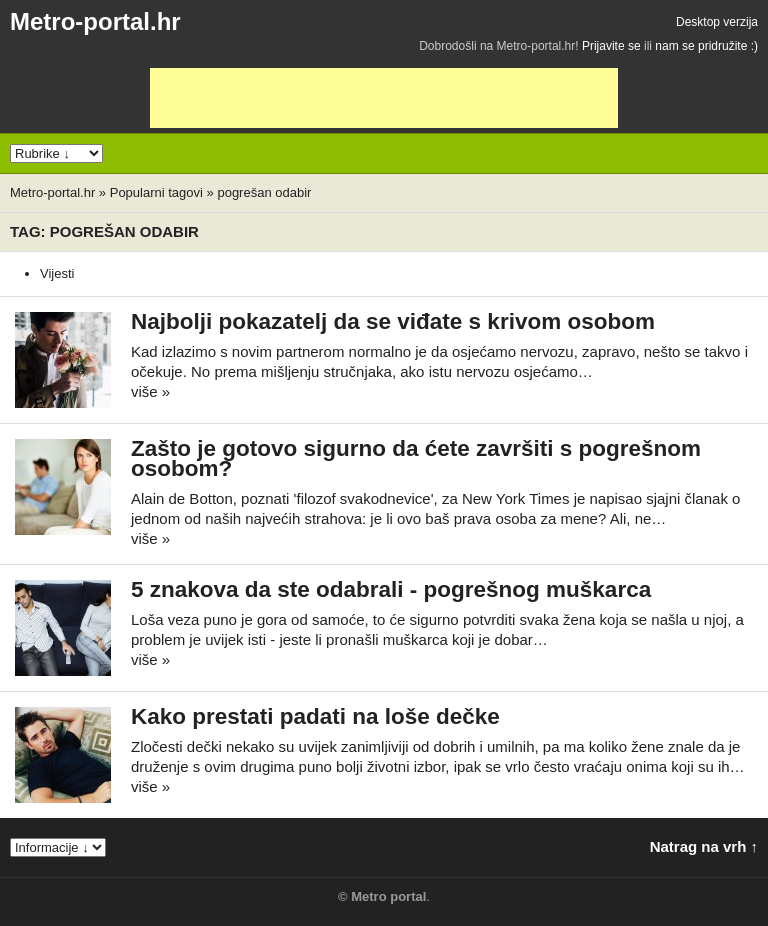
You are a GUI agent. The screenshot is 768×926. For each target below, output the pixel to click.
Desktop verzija (717, 22)
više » (150, 391)
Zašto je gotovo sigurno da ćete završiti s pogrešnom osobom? (416, 458)
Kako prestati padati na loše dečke (315, 716)
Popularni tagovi (156, 192)
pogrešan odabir (264, 192)
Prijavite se (611, 46)
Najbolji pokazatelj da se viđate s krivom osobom (393, 321)
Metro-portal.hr (95, 21)
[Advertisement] (384, 98)
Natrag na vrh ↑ (704, 846)
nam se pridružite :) (706, 46)
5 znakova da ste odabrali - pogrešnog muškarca (391, 589)
